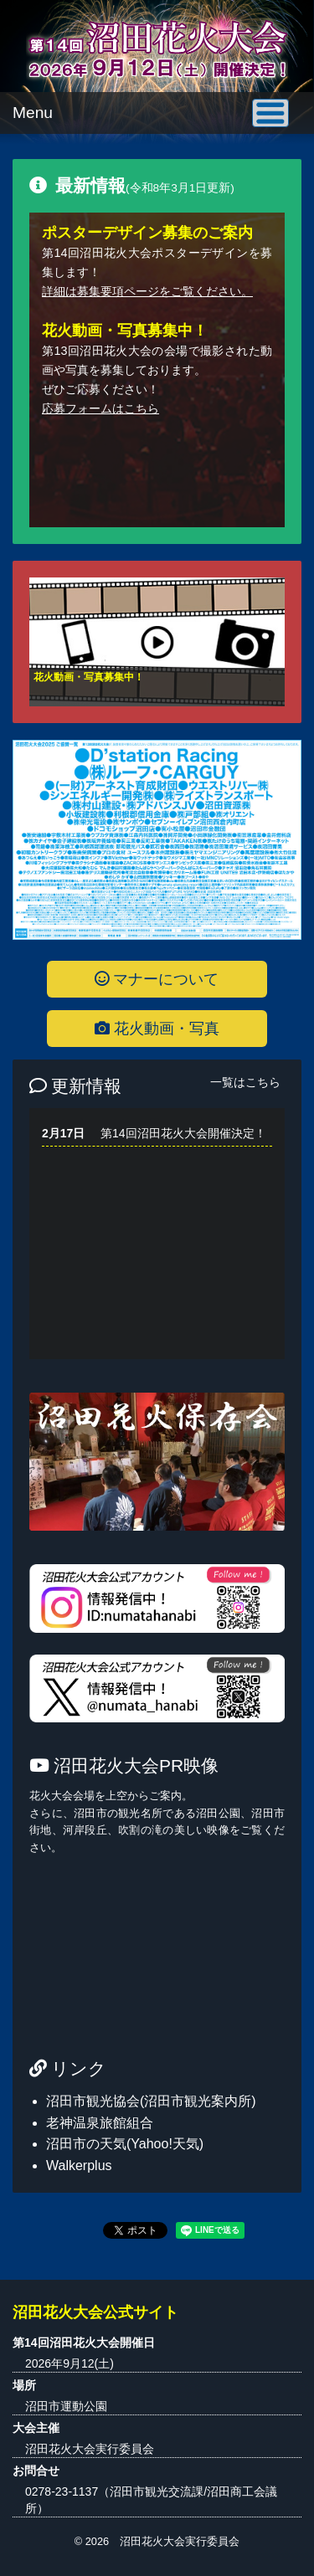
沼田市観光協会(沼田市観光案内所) (151, 2101)
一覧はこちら (245, 1082)
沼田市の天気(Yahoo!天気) (124, 2144)
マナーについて (157, 979)
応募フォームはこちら (100, 408)
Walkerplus (79, 2165)
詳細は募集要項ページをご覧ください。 (147, 291)
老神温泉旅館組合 (99, 2123)
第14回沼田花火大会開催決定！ (183, 1133)
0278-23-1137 (61, 2491)
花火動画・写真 (157, 1028)
